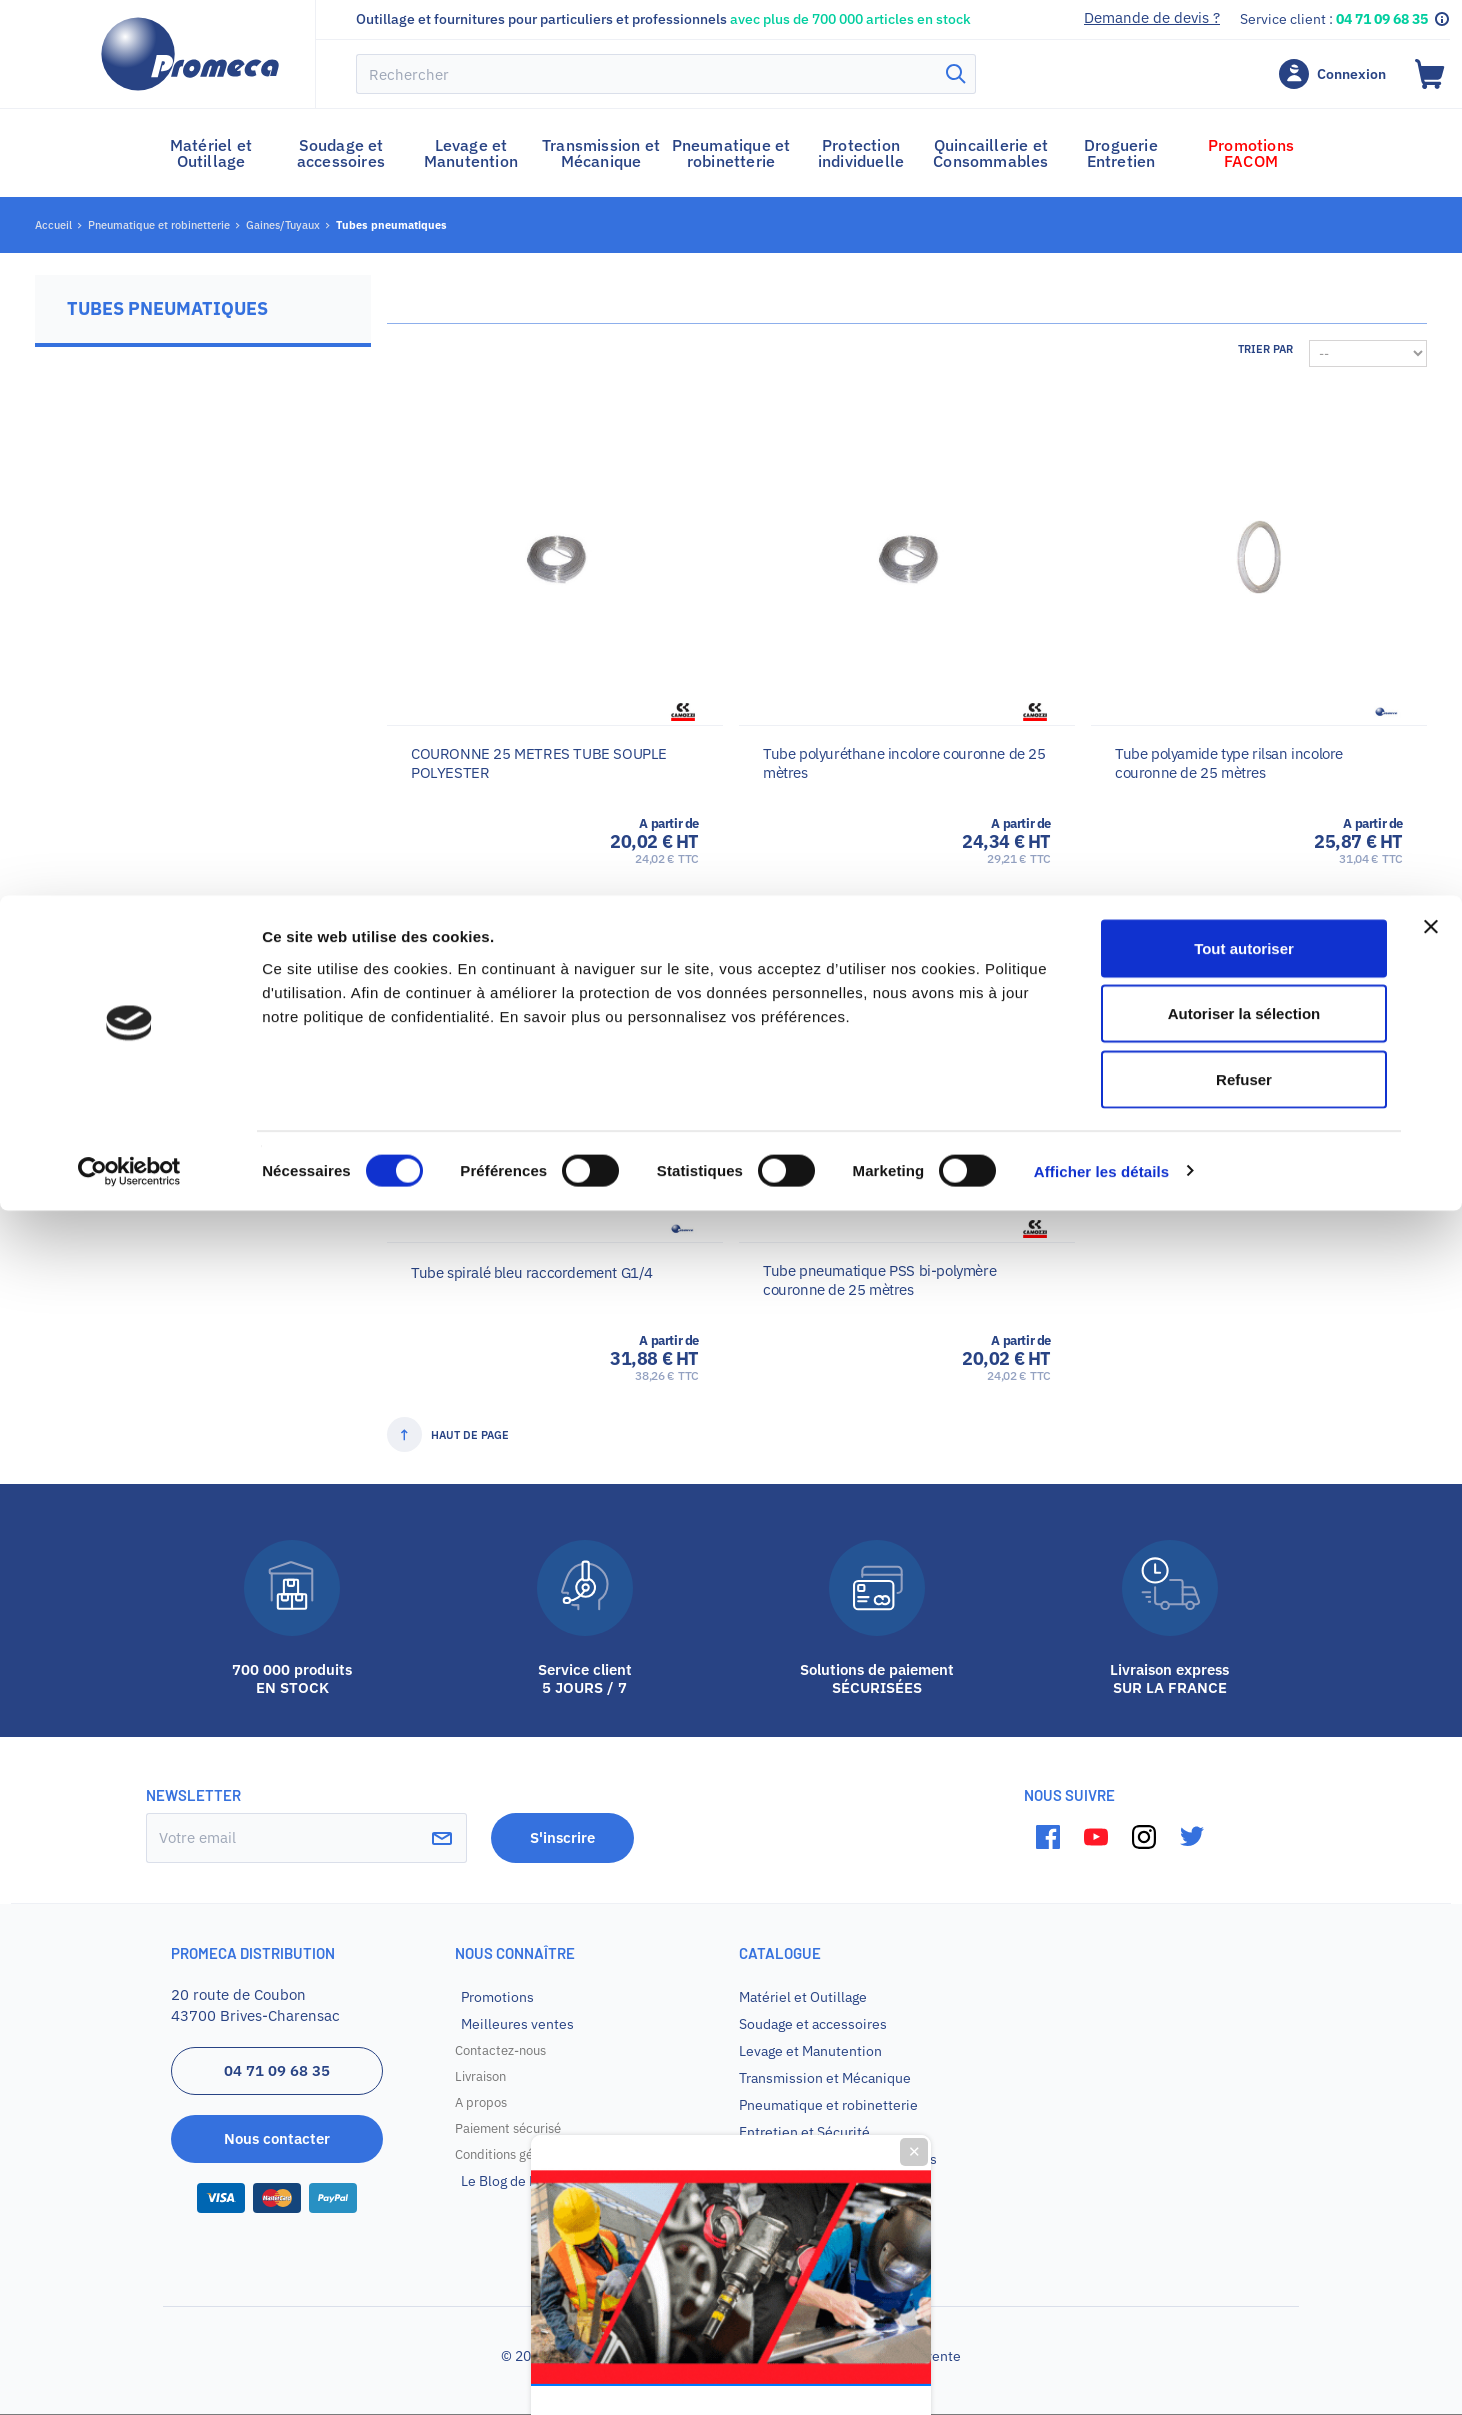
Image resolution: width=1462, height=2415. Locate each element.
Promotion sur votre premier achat (730, 1278)
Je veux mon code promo (731, 1424)
